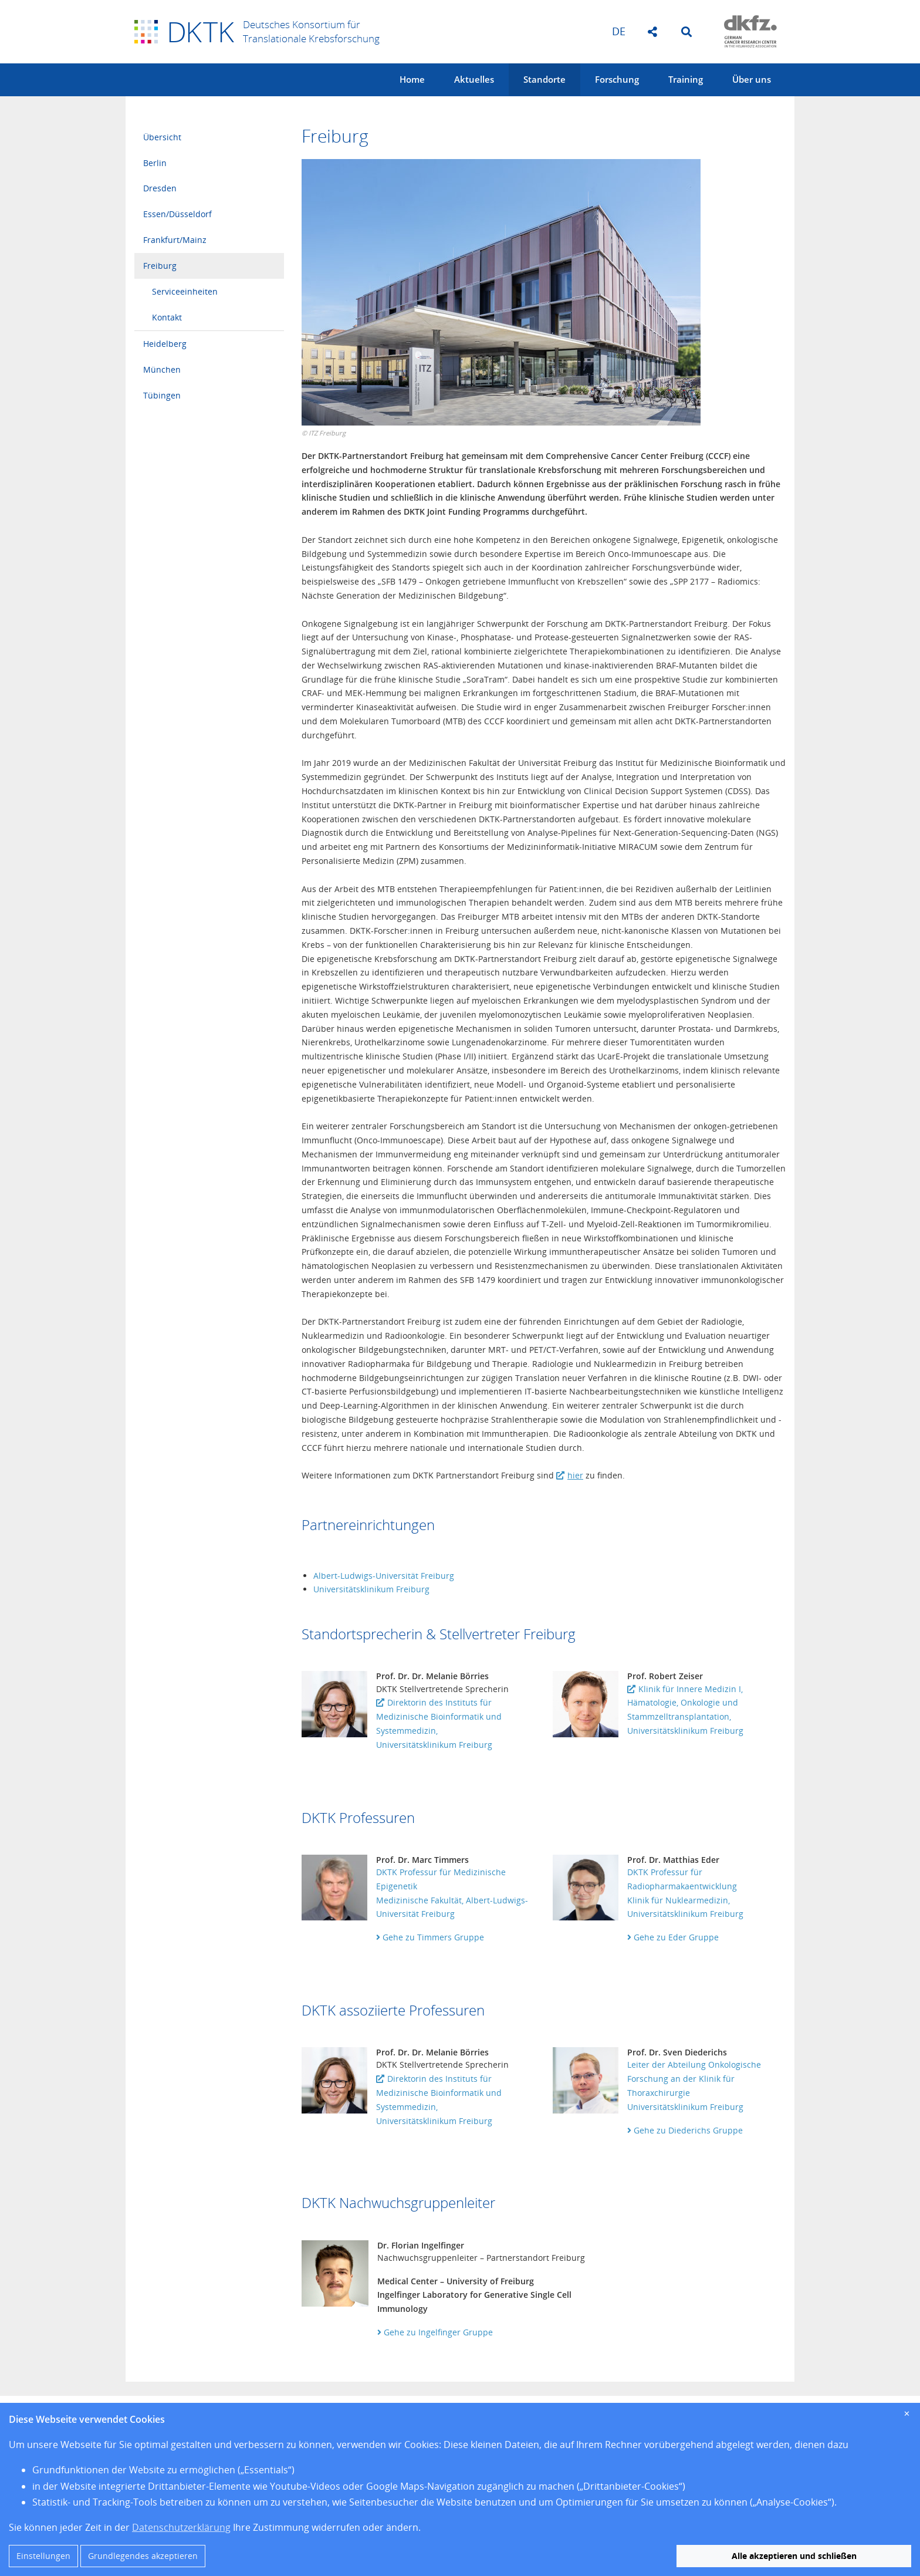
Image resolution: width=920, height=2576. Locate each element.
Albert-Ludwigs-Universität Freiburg (383, 1575)
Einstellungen (43, 2555)
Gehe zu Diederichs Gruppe (685, 2130)
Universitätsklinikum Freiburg (371, 1589)
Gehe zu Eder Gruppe (673, 1937)
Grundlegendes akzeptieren (143, 2555)
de (618, 31)
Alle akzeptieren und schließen (794, 2555)
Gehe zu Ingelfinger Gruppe (435, 2332)
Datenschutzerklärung (181, 2527)
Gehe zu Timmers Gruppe (430, 1937)
